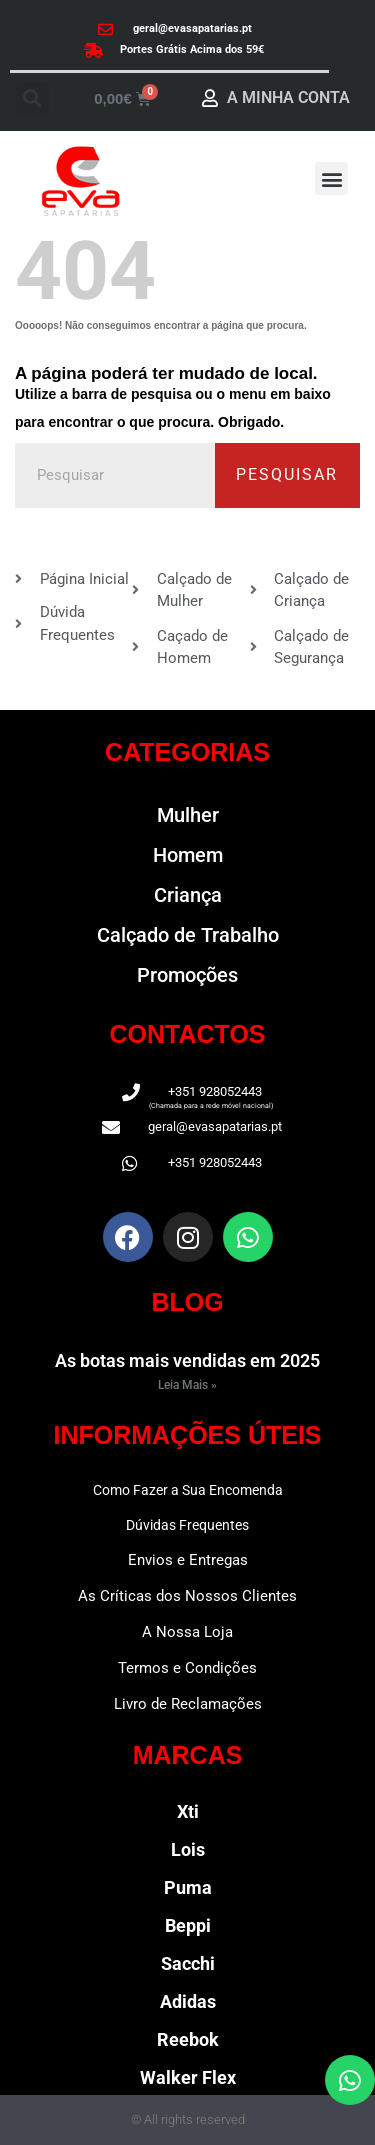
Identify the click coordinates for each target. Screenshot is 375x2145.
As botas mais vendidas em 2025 (187, 1360)
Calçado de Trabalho (188, 935)
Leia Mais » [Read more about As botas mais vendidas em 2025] (187, 1385)
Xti (188, 1811)
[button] (32, 98)
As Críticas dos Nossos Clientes (187, 1596)
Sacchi (188, 1963)
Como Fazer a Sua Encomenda (188, 1490)
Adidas (188, 2001)
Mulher (188, 815)
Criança (188, 895)
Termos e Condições (187, 1668)
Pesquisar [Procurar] (287, 474)
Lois (188, 1849)
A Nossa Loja (187, 1632)
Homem (188, 855)
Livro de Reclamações (188, 1704)
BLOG (187, 1302)
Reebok (188, 2039)
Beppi (188, 1925)
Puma (188, 1887)
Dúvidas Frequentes (187, 1525)
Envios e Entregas (188, 1560)
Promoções (187, 975)
